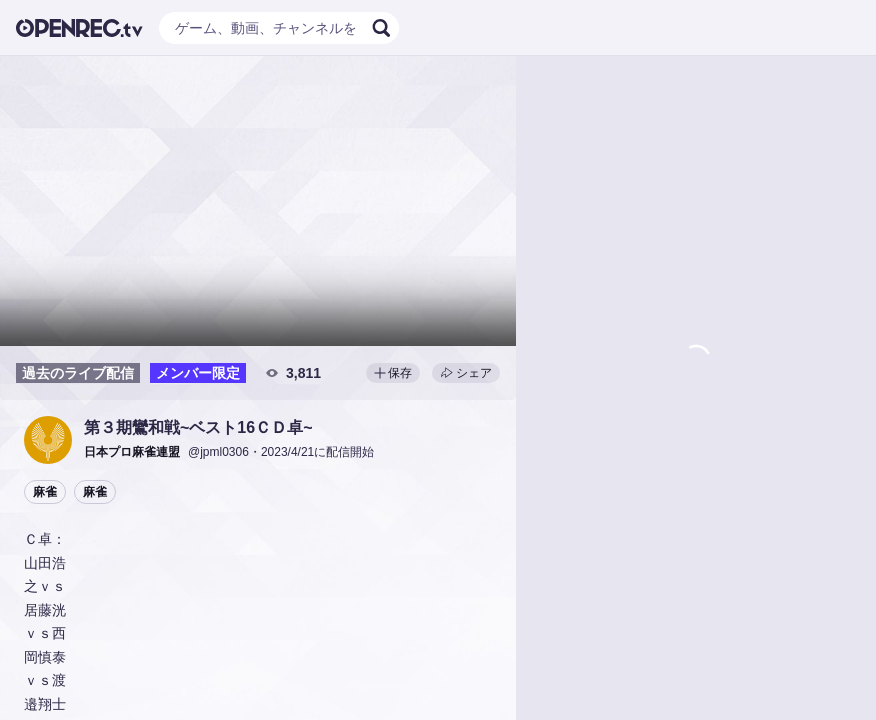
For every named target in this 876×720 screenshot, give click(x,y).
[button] (48, 440)
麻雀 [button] (45, 492)
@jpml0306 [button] (218, 452)
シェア (466, 373)
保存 (393, 373)
